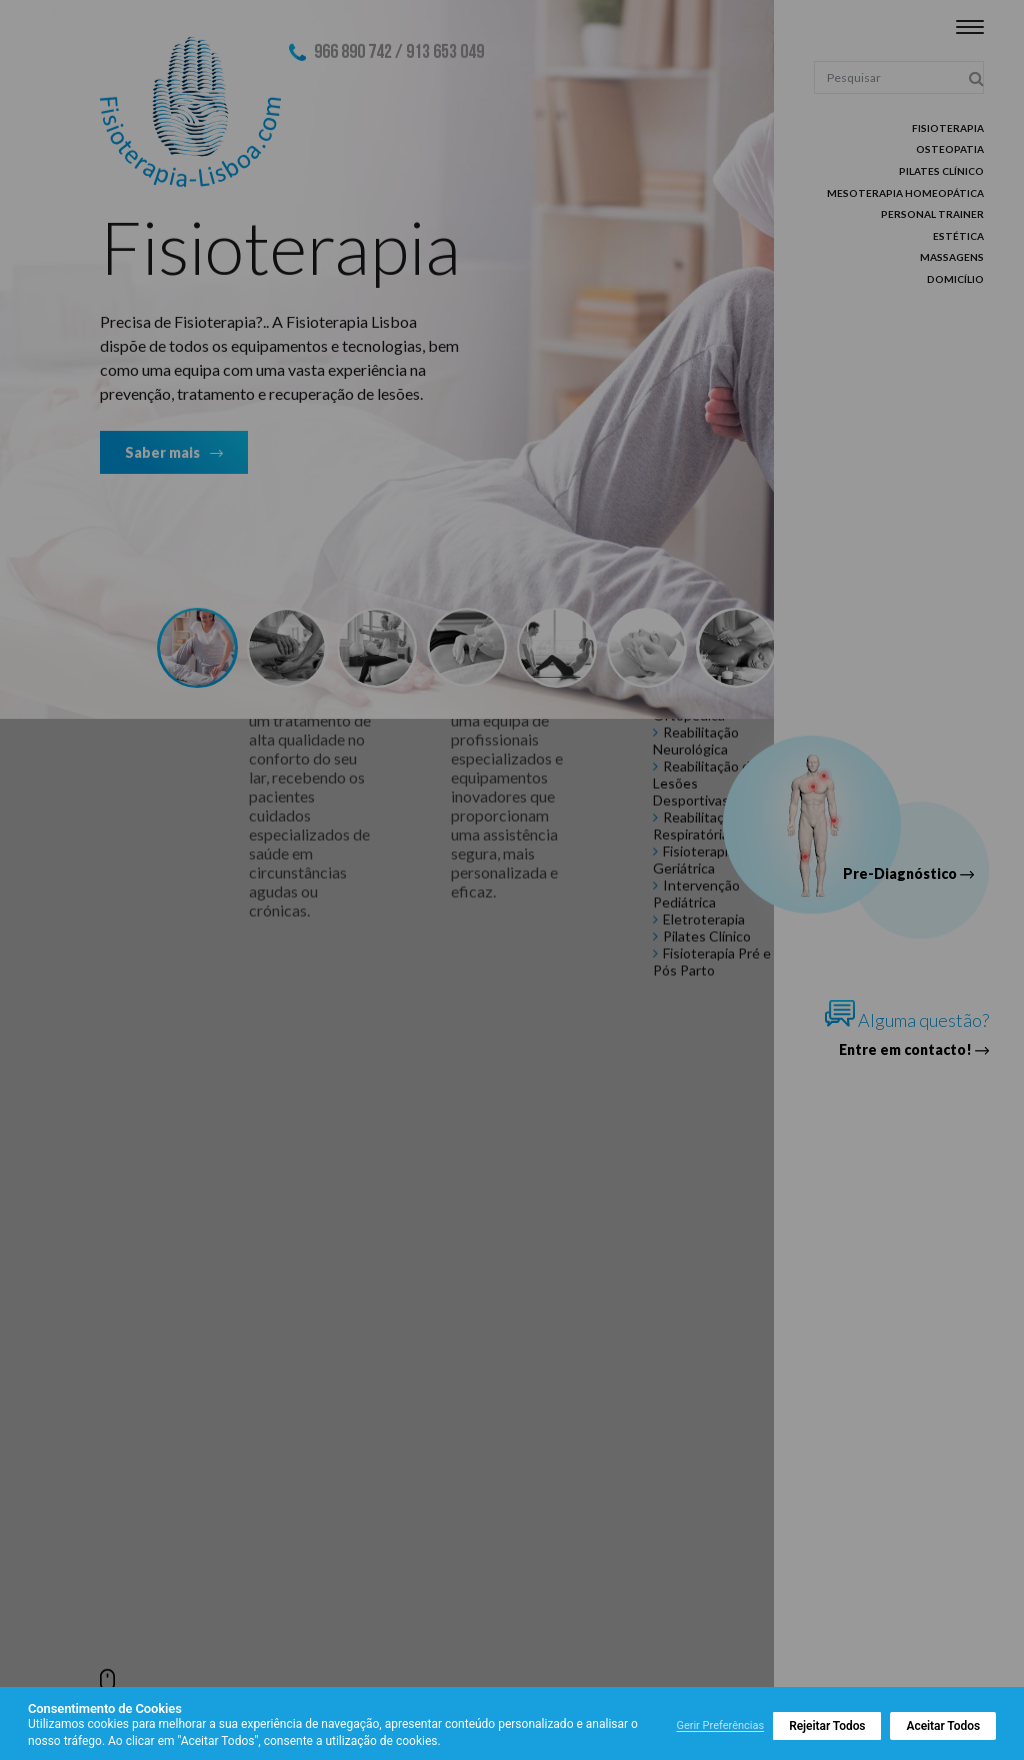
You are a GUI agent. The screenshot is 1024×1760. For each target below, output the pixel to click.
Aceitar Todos (943, 1726)
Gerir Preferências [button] (720, 1725)
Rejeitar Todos (827, 1726)
